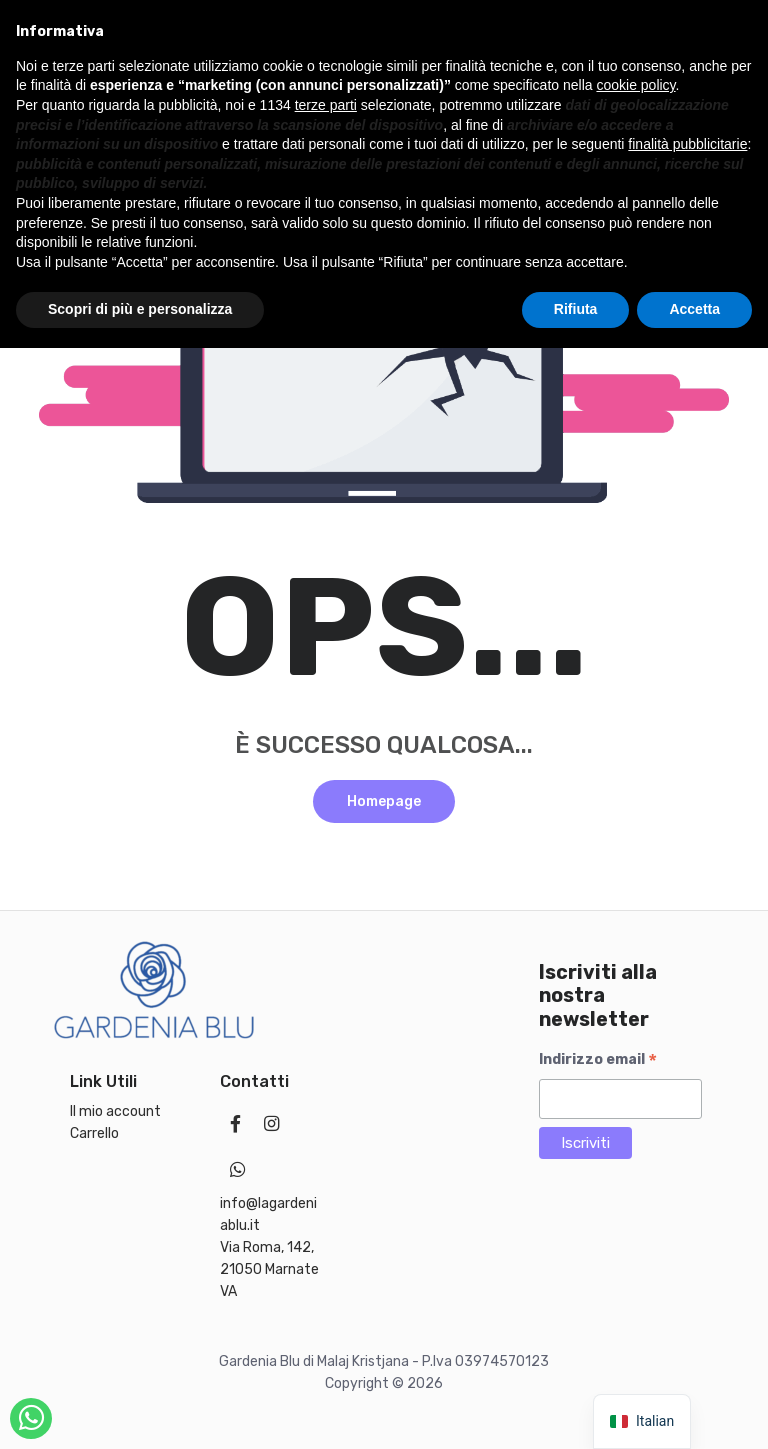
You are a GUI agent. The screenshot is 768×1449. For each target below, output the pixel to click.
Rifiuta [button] (576, 1410)
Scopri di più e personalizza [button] (140, 1410)
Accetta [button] (694, 1410)
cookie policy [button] (635, 1186)
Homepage (384, 801)
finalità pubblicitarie (687, 1245)
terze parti (326, 1206)
